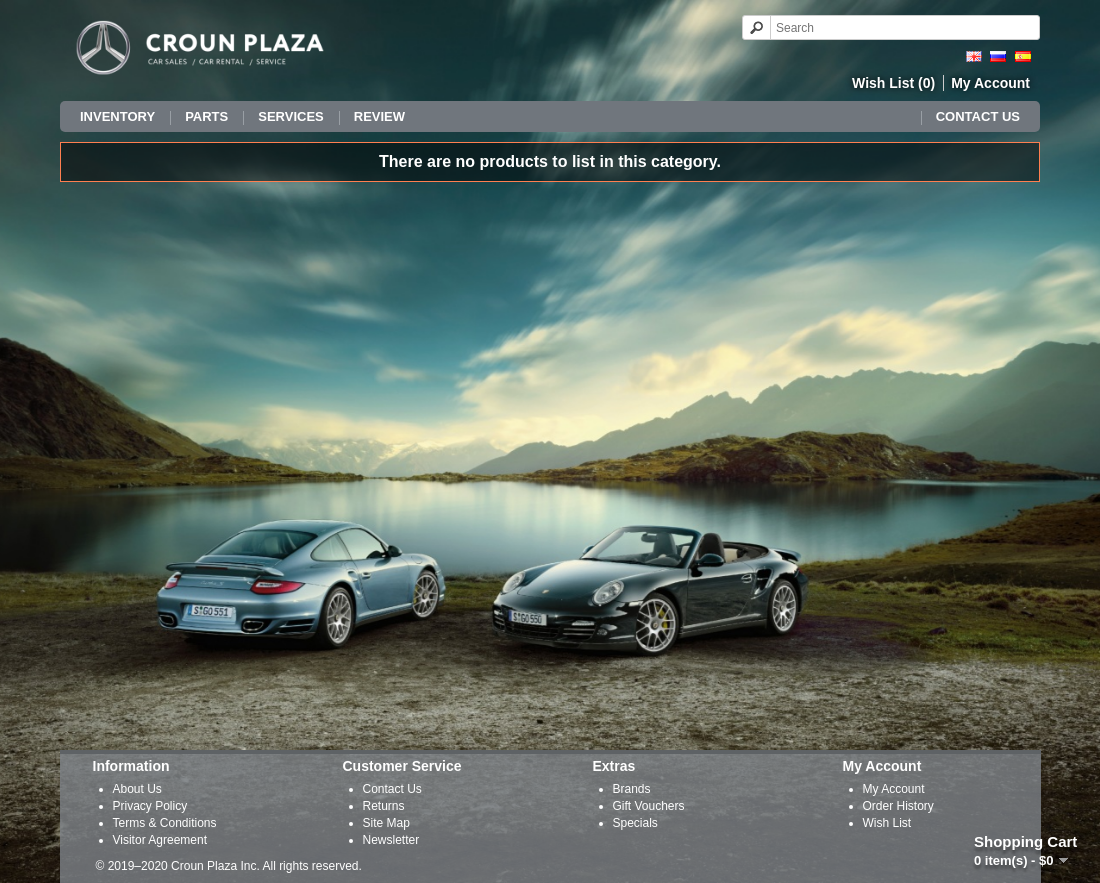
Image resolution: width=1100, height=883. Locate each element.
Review (379, 116)
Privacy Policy (150, 806)
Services (291, 116)
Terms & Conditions (165, 823)
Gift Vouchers (649, 806)
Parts (206, 116)
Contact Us (978, 116)
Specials (635, 823)
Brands (632, 789)
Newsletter (391, 840)
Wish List (887, 823)
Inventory (117, 116)
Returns (384, 806)
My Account (990, 83)
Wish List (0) (893, 83)
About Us (137, 789)
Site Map (386, 823)
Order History (898, 806)
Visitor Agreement (160, 840)
